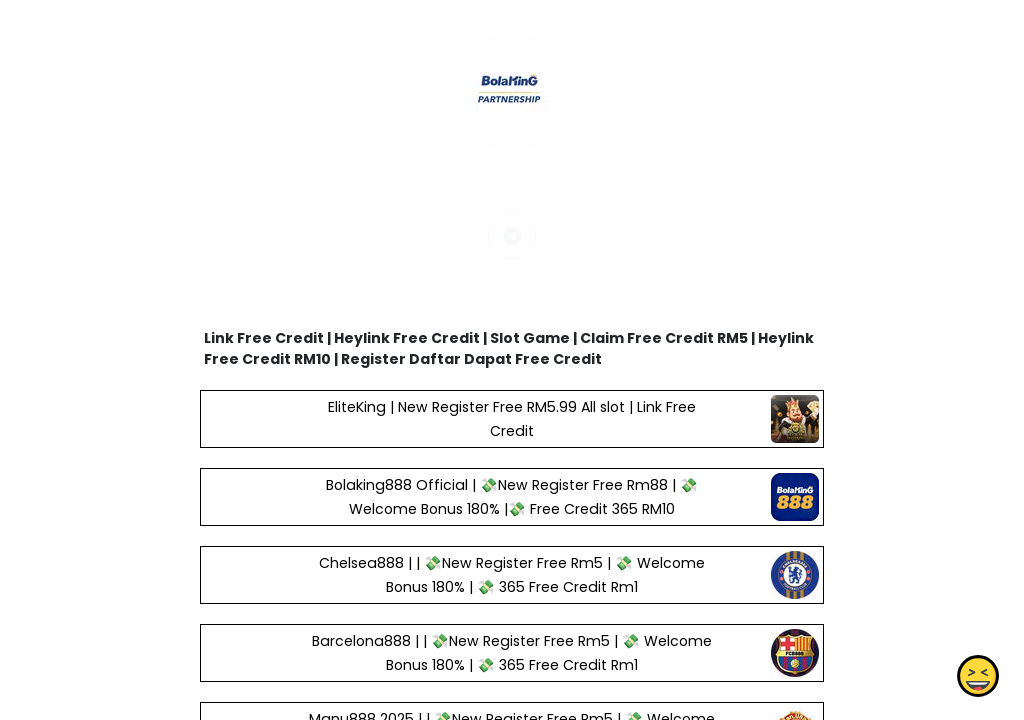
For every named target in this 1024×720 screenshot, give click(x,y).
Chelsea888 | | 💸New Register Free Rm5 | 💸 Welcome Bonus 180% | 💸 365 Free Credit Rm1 (512, 575)
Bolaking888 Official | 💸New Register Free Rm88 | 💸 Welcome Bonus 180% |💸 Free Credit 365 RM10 (512, 497)
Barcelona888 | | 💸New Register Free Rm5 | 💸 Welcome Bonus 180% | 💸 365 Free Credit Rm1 (512, 653)
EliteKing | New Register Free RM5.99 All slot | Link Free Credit (512, 419)
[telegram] (512, 236)
